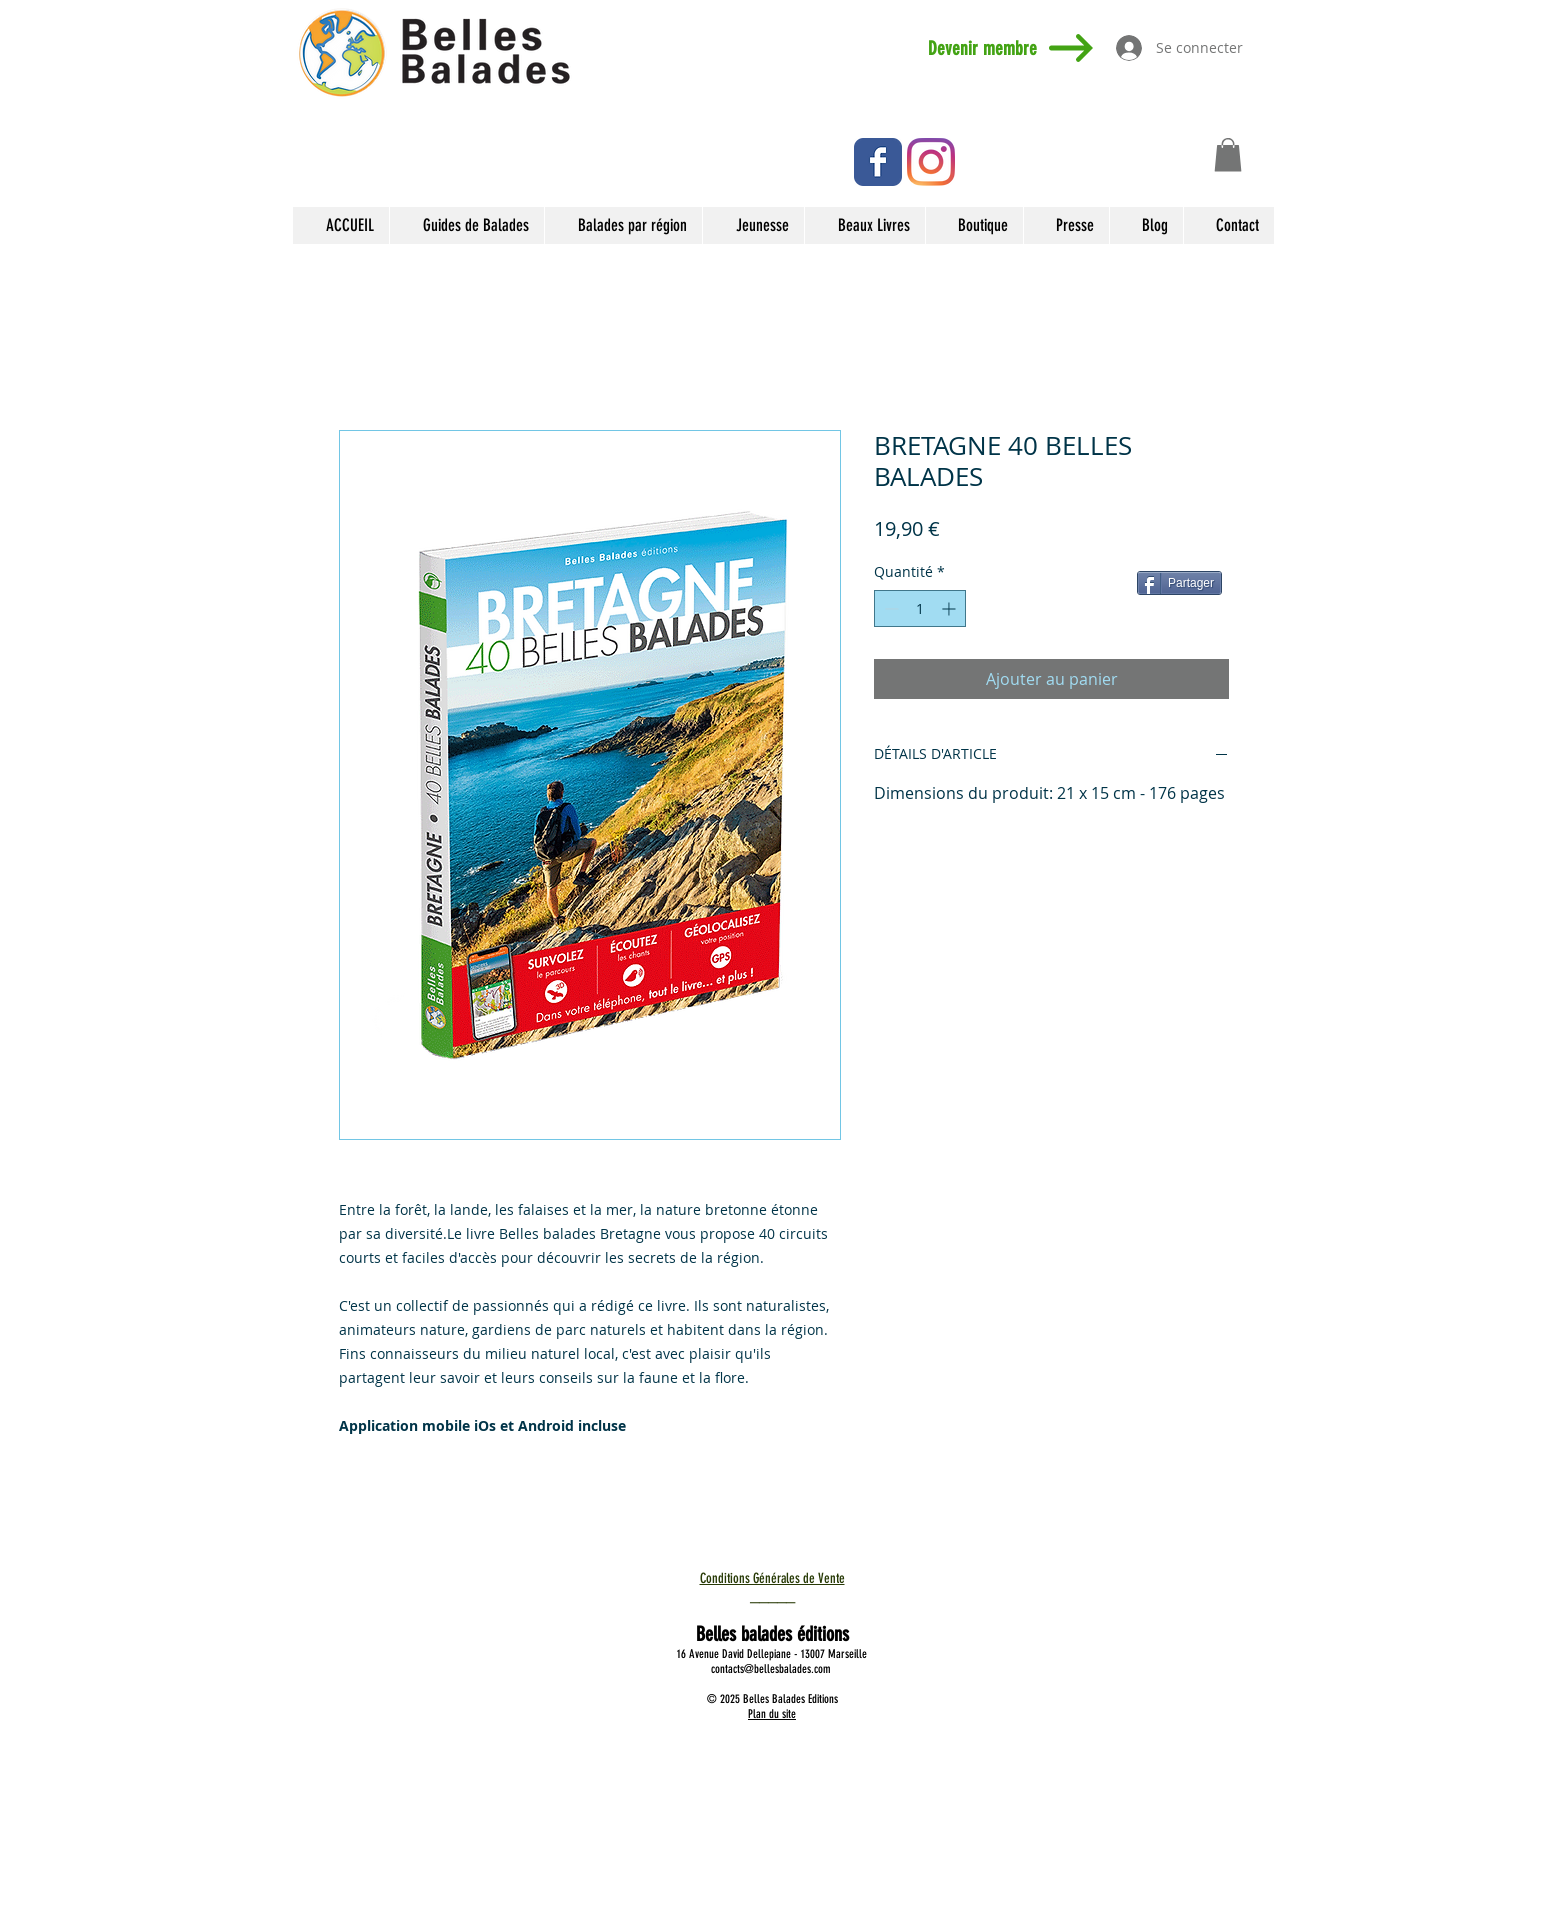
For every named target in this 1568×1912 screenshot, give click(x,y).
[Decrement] (889, 608)
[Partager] (1179, 583)
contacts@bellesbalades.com (771, 1669)
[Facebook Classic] (878, 162)
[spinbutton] (920, 608)
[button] (1228, 154)
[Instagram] (931, 162)
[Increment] (950, 608)
